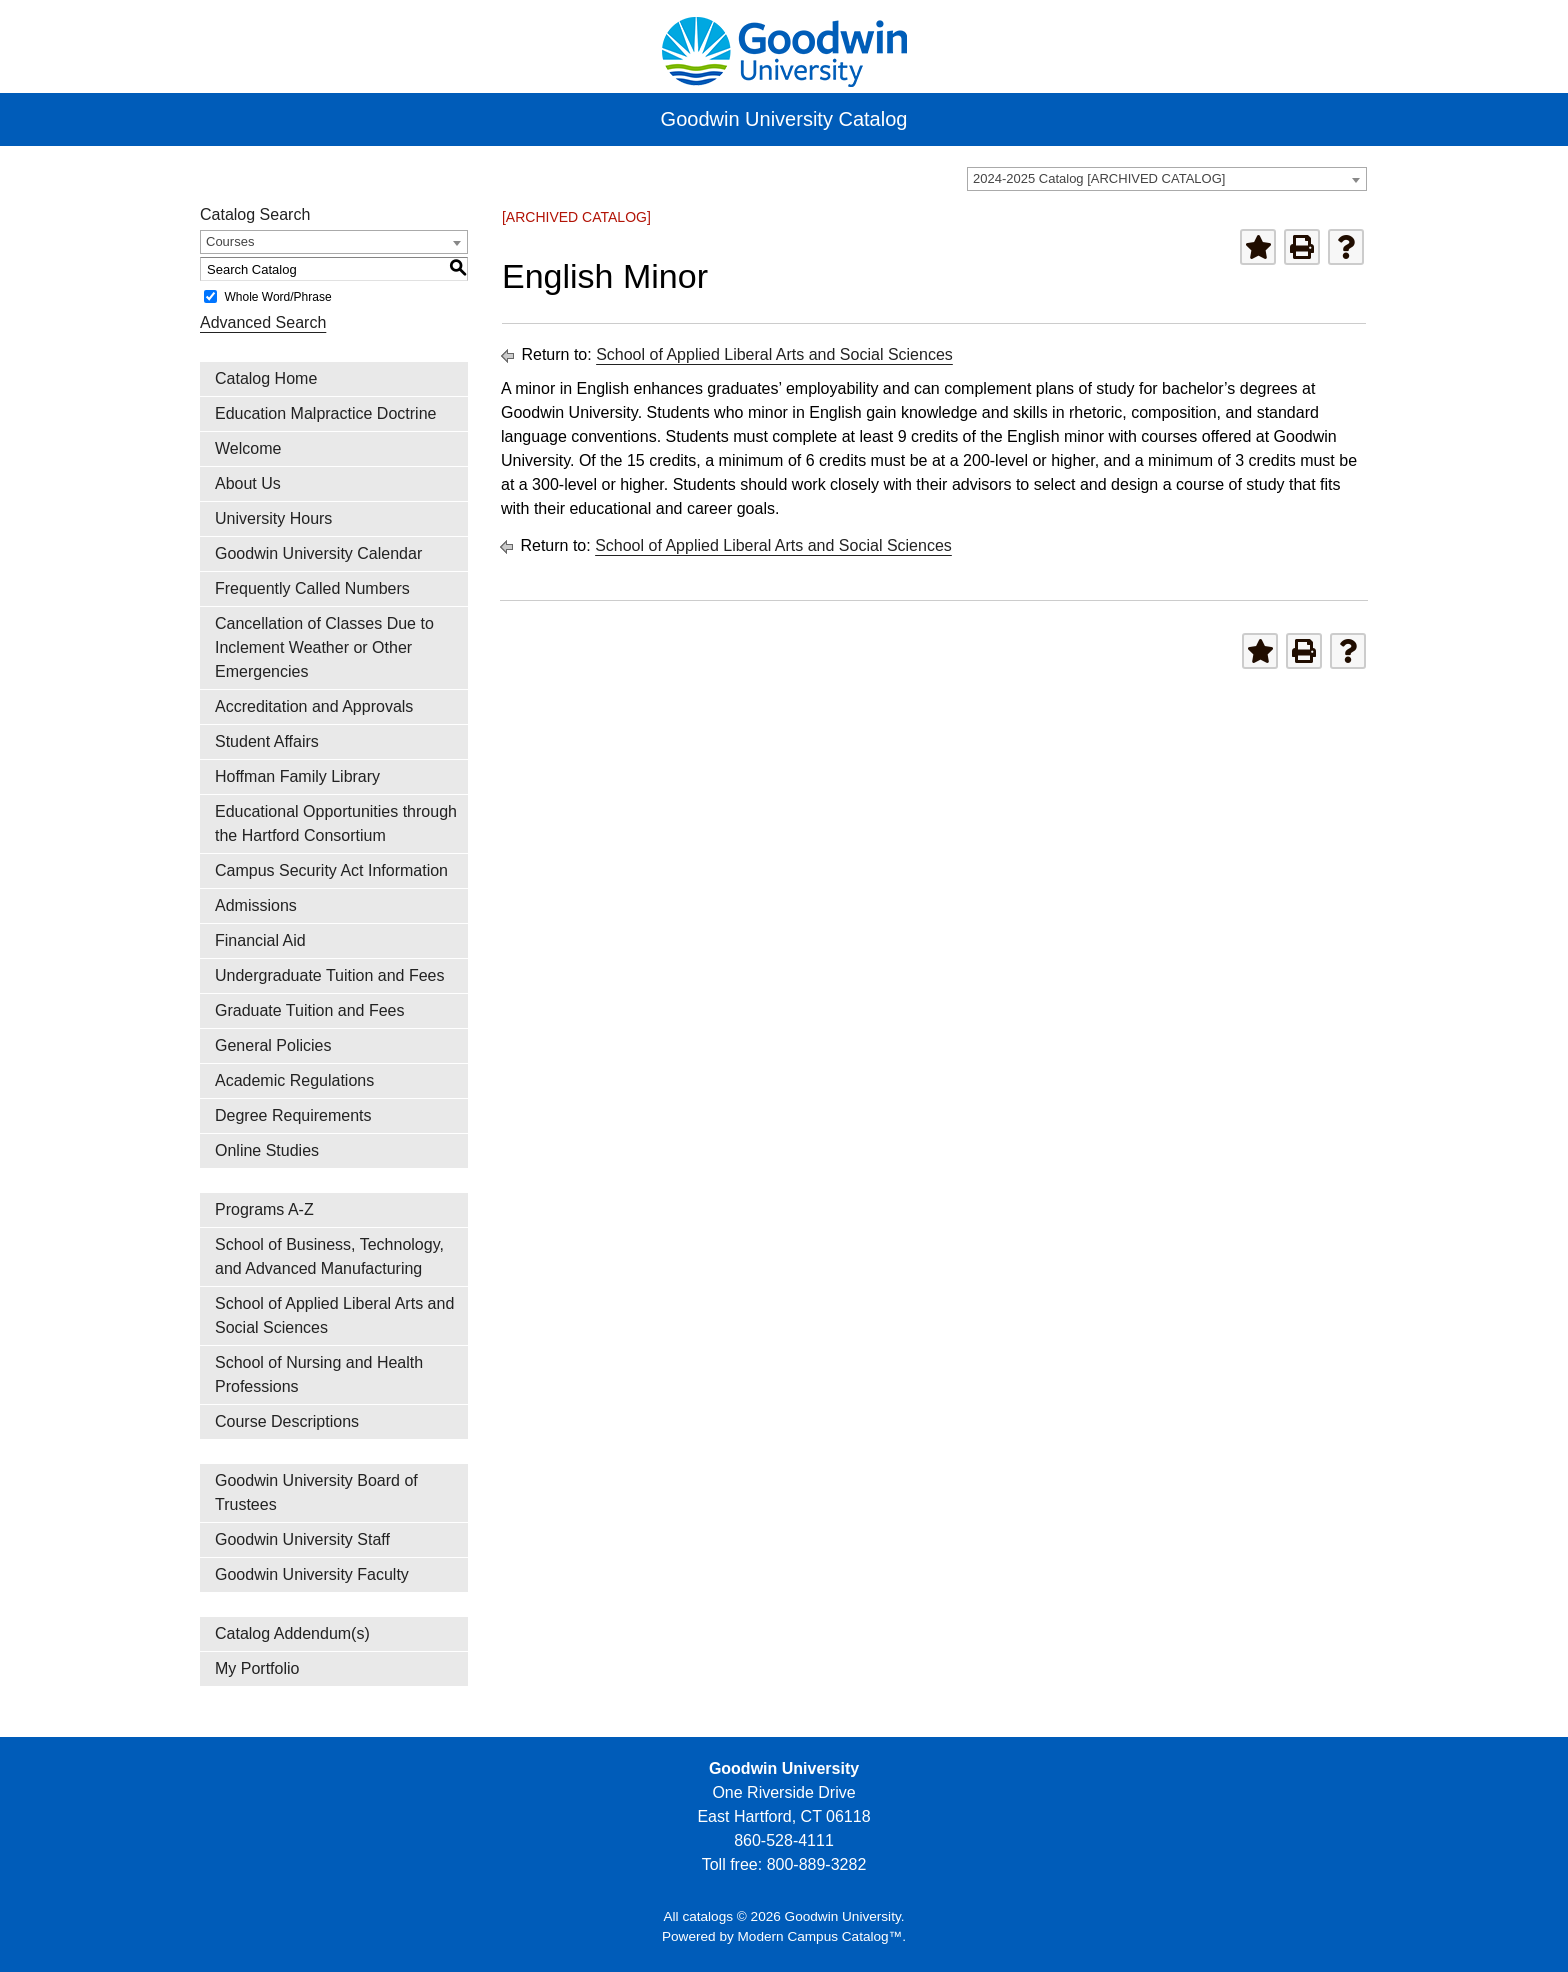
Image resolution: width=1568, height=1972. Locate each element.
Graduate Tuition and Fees (309, 1010)
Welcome (248, 448)
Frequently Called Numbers (312, 588)
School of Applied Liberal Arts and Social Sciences (334, 1315)
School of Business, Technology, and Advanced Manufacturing (329, 1256)
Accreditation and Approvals (314, 706)
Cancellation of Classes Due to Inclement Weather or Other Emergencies (324, 647)
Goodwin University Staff (302, 1539)
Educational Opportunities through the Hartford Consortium (336, 823)
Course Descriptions (287, 1421)
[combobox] (1167, 179)
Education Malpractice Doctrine (325, 413)
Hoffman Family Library (297, 776)
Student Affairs (267, 741)
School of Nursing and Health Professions (319, 1374)
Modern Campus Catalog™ (820, 1936)
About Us (248, 483)
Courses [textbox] (230, 241)
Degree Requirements (293, 1115)
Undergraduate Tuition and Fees (329, 975)
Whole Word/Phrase (277, 297)
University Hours (273, 518)
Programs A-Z (264, 1209)
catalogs (707, 1916)
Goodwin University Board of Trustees (316, 1492)
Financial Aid (260, 940)
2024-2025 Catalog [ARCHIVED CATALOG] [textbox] (1099, 178)
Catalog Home (266, 378)
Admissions (256, 905)
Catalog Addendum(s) (292, 1633)
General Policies (273, 1045)
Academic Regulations (294, 1080)
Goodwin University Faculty (312, 1574)
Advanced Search (263, 322)
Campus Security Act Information (331, 870)
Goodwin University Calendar (318, 553)
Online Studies (267, 1150)
